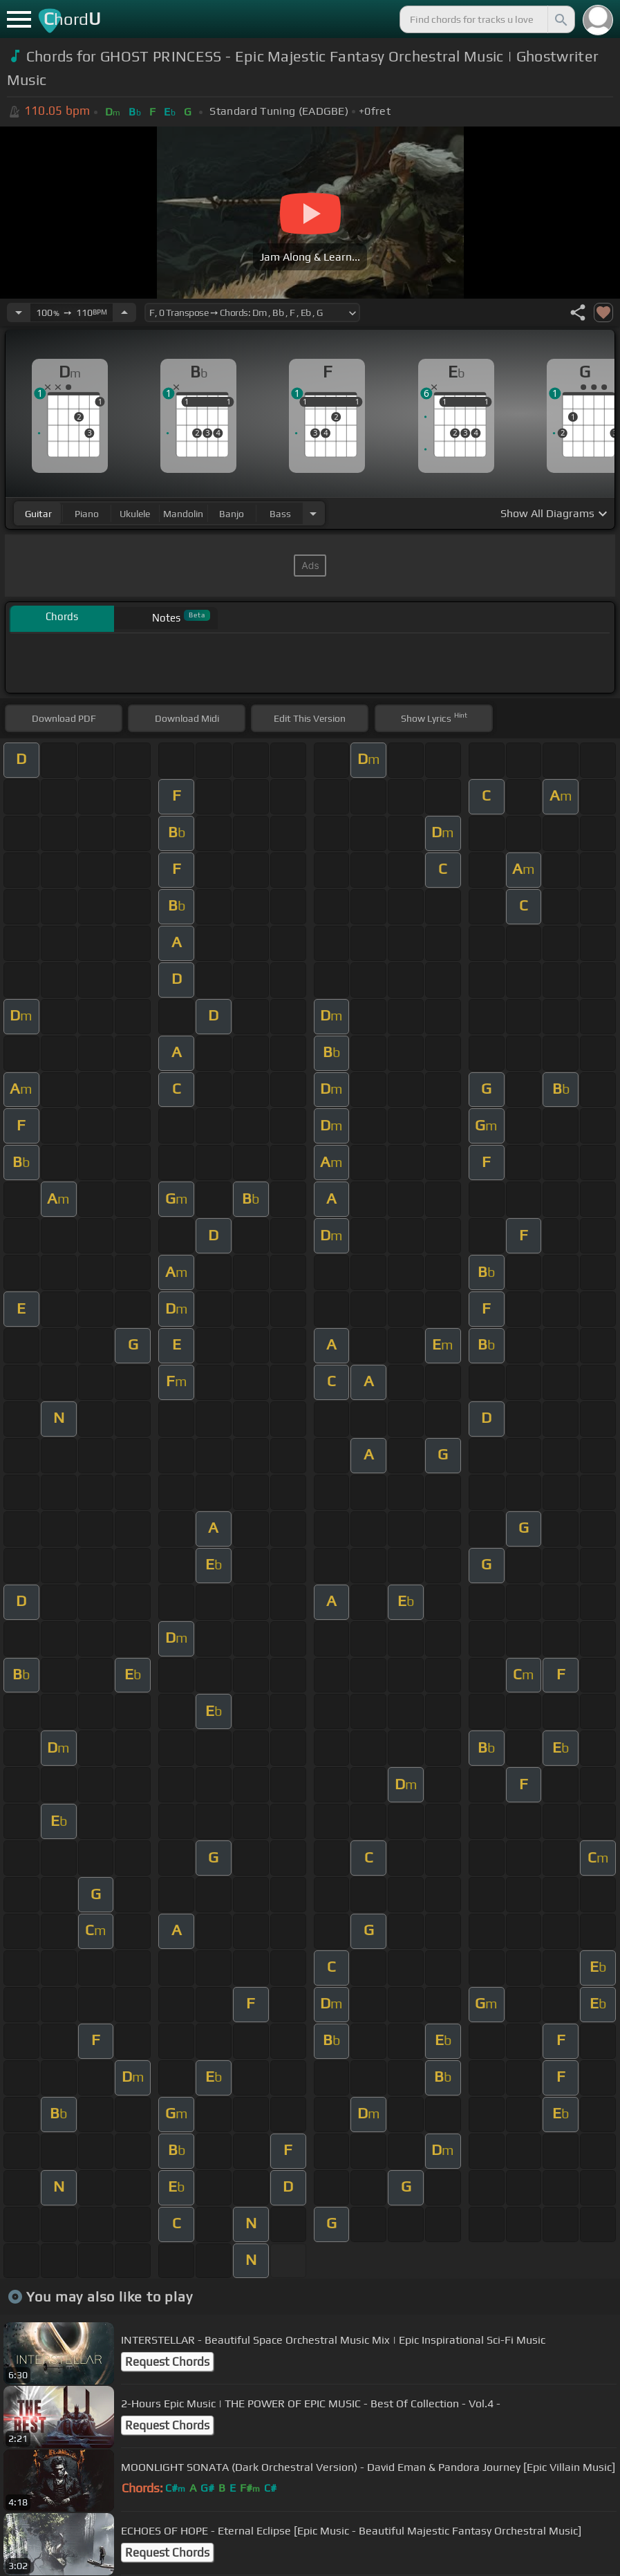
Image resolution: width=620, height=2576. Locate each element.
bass (280, 513)
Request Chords (167, 2362)
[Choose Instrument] (313, 513)
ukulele (135, 513)
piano (87, 513)
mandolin (183, 513)
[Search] (559, 19)
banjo (231, 513)
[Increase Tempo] (124, 312)
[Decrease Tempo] (18, 312)
